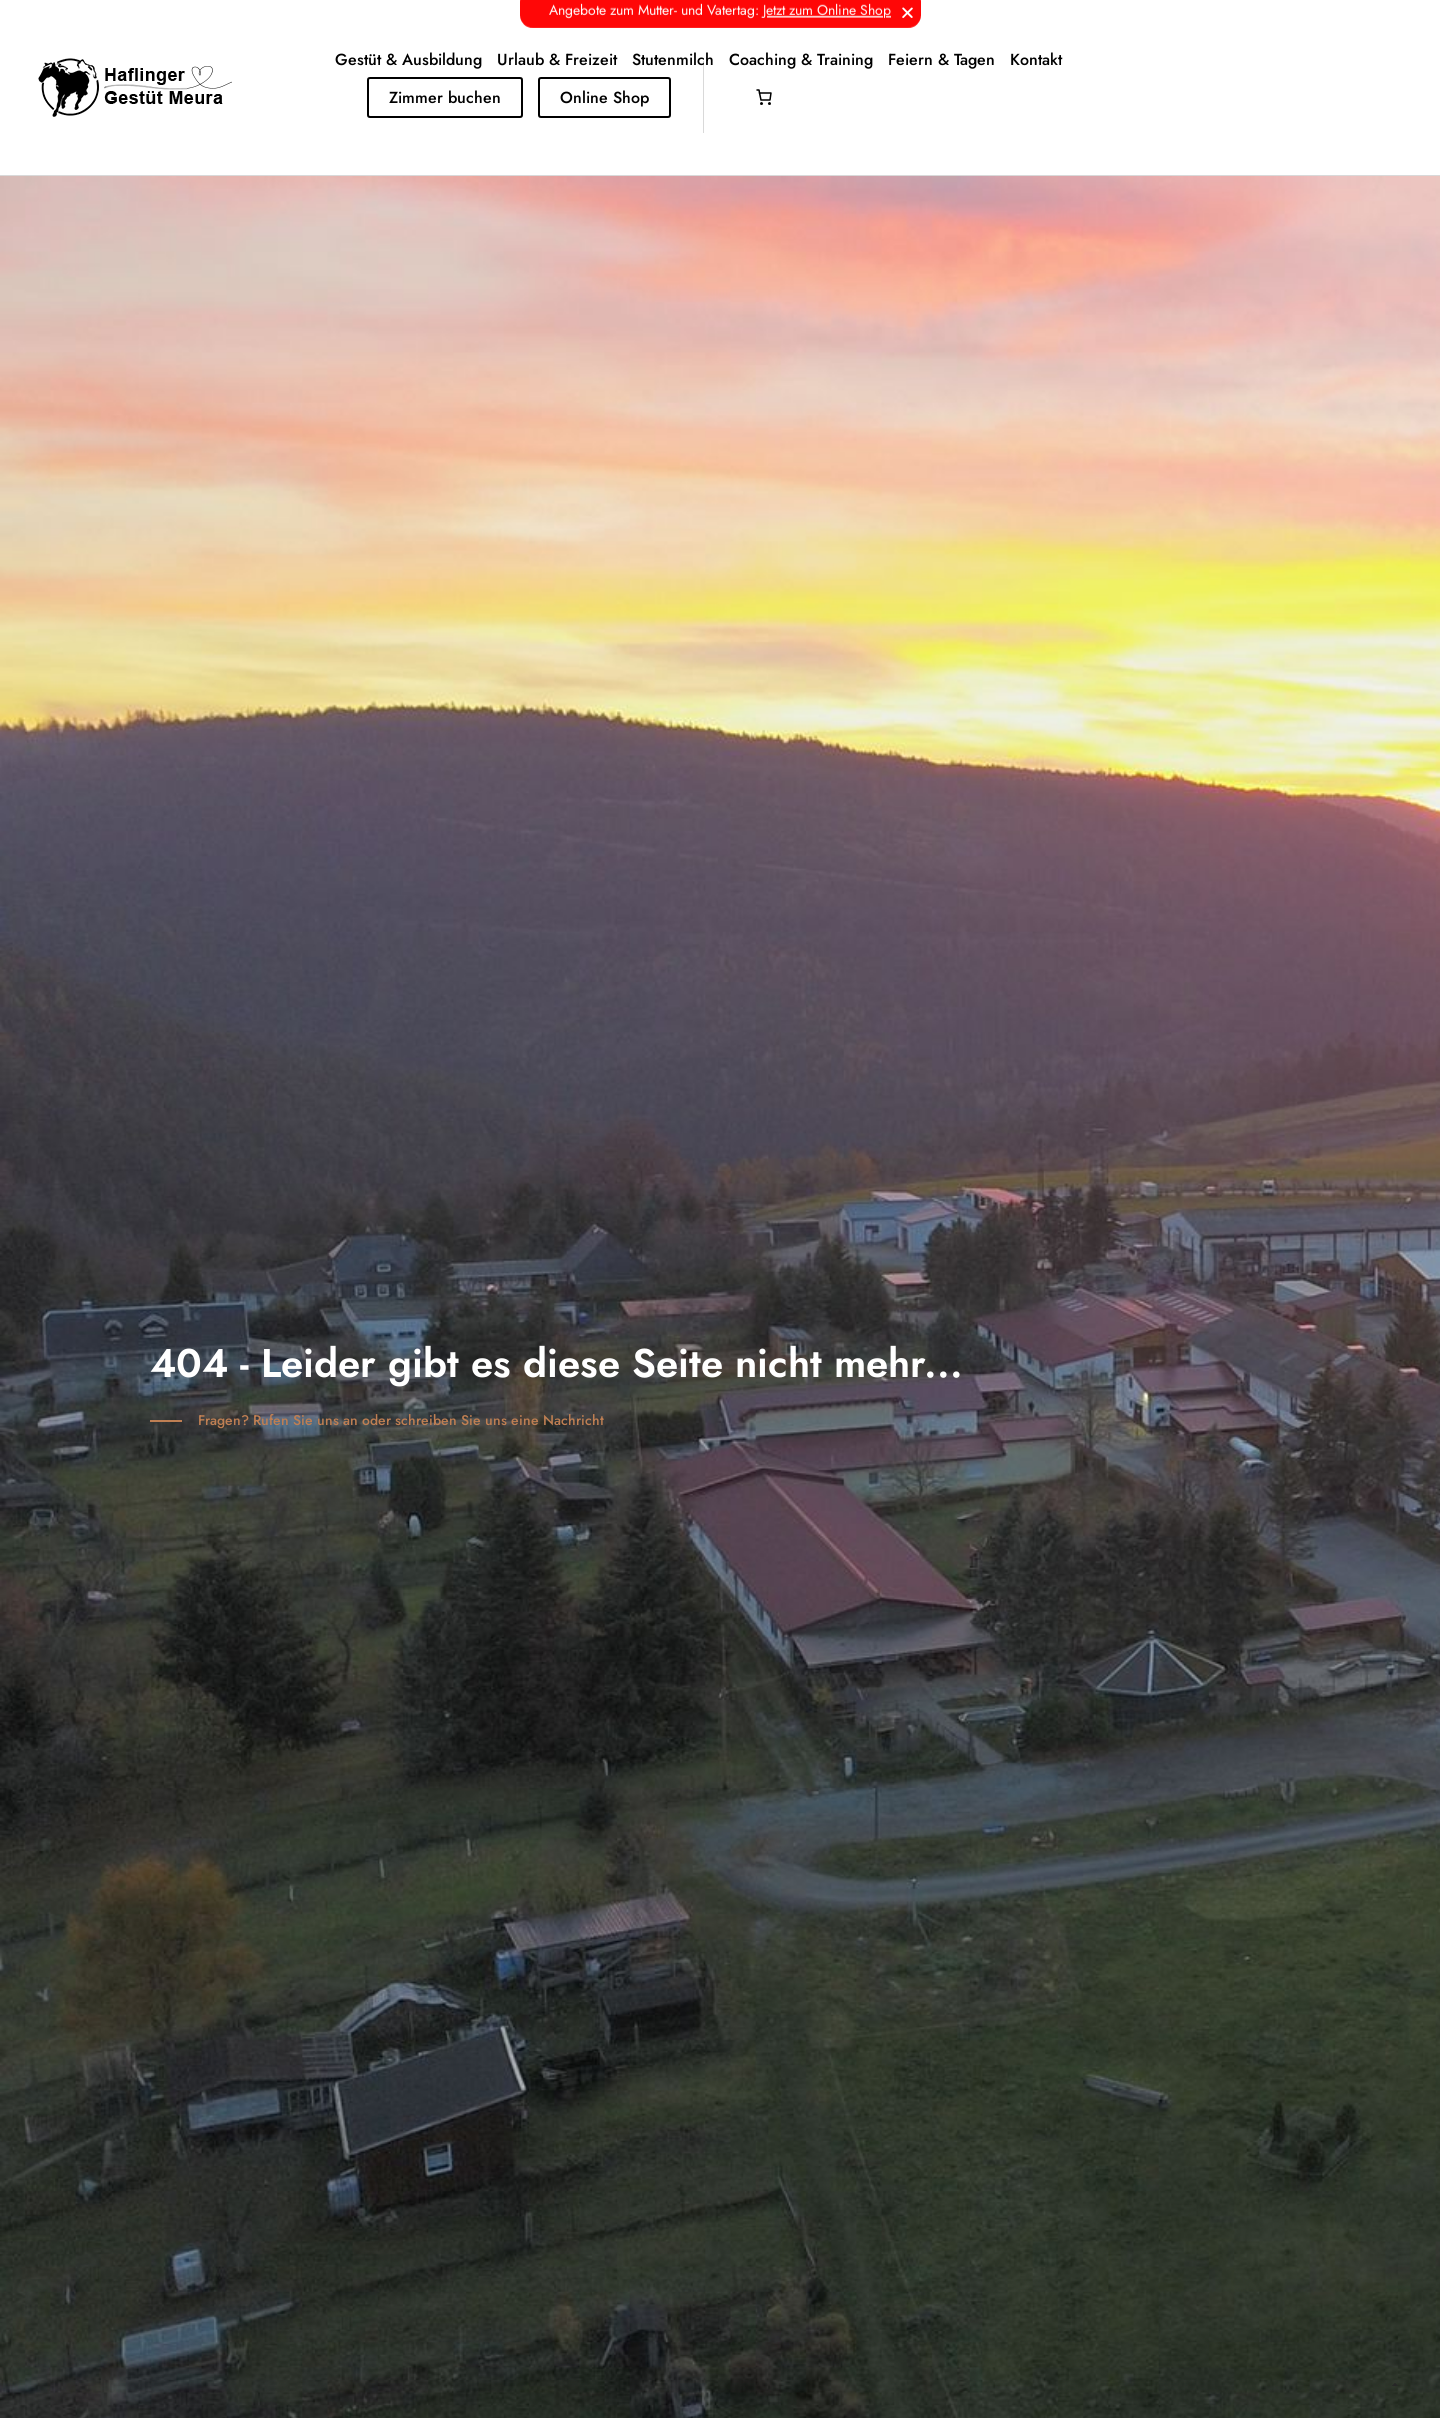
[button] (907, 12)
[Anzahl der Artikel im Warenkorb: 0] (764, 97)
